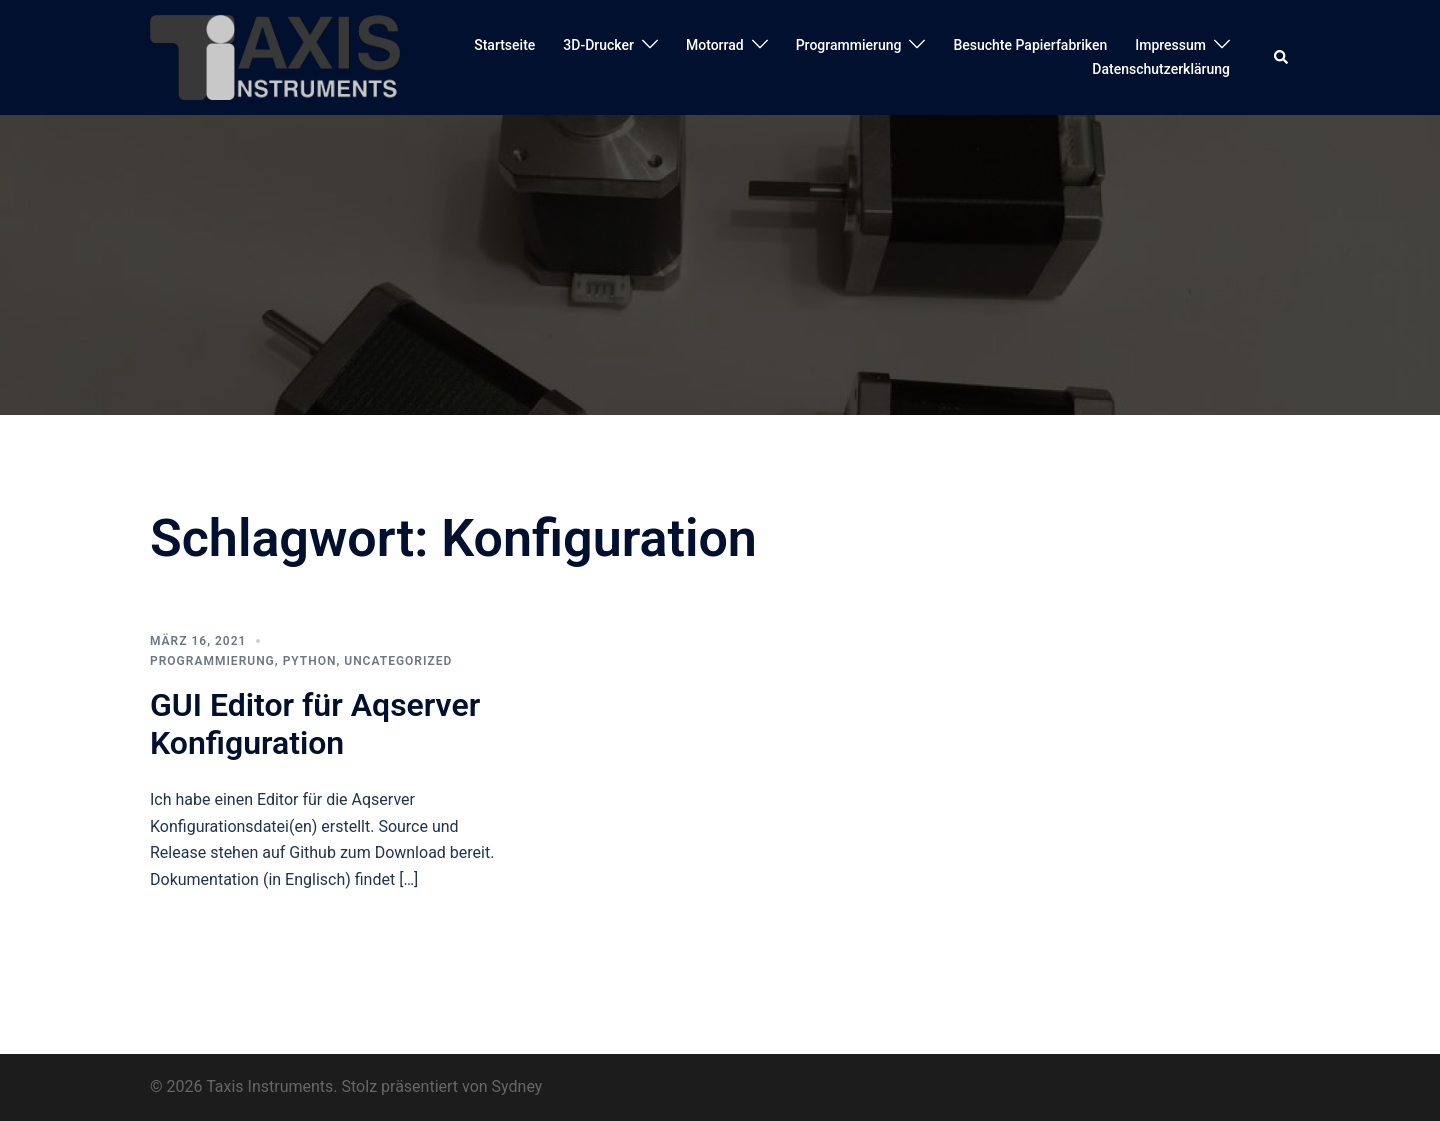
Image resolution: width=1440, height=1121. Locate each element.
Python (310, 661)
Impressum (1170, 45)
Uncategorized (398, 661)
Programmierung (849, 45)
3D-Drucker (598, 45)
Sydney (517, 1086)
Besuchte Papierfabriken (1030, 45)
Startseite (504, 45)
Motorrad (715, 45)
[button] (1282, 57)
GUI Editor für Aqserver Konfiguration (315, 724)
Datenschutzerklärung (1161, 69)
